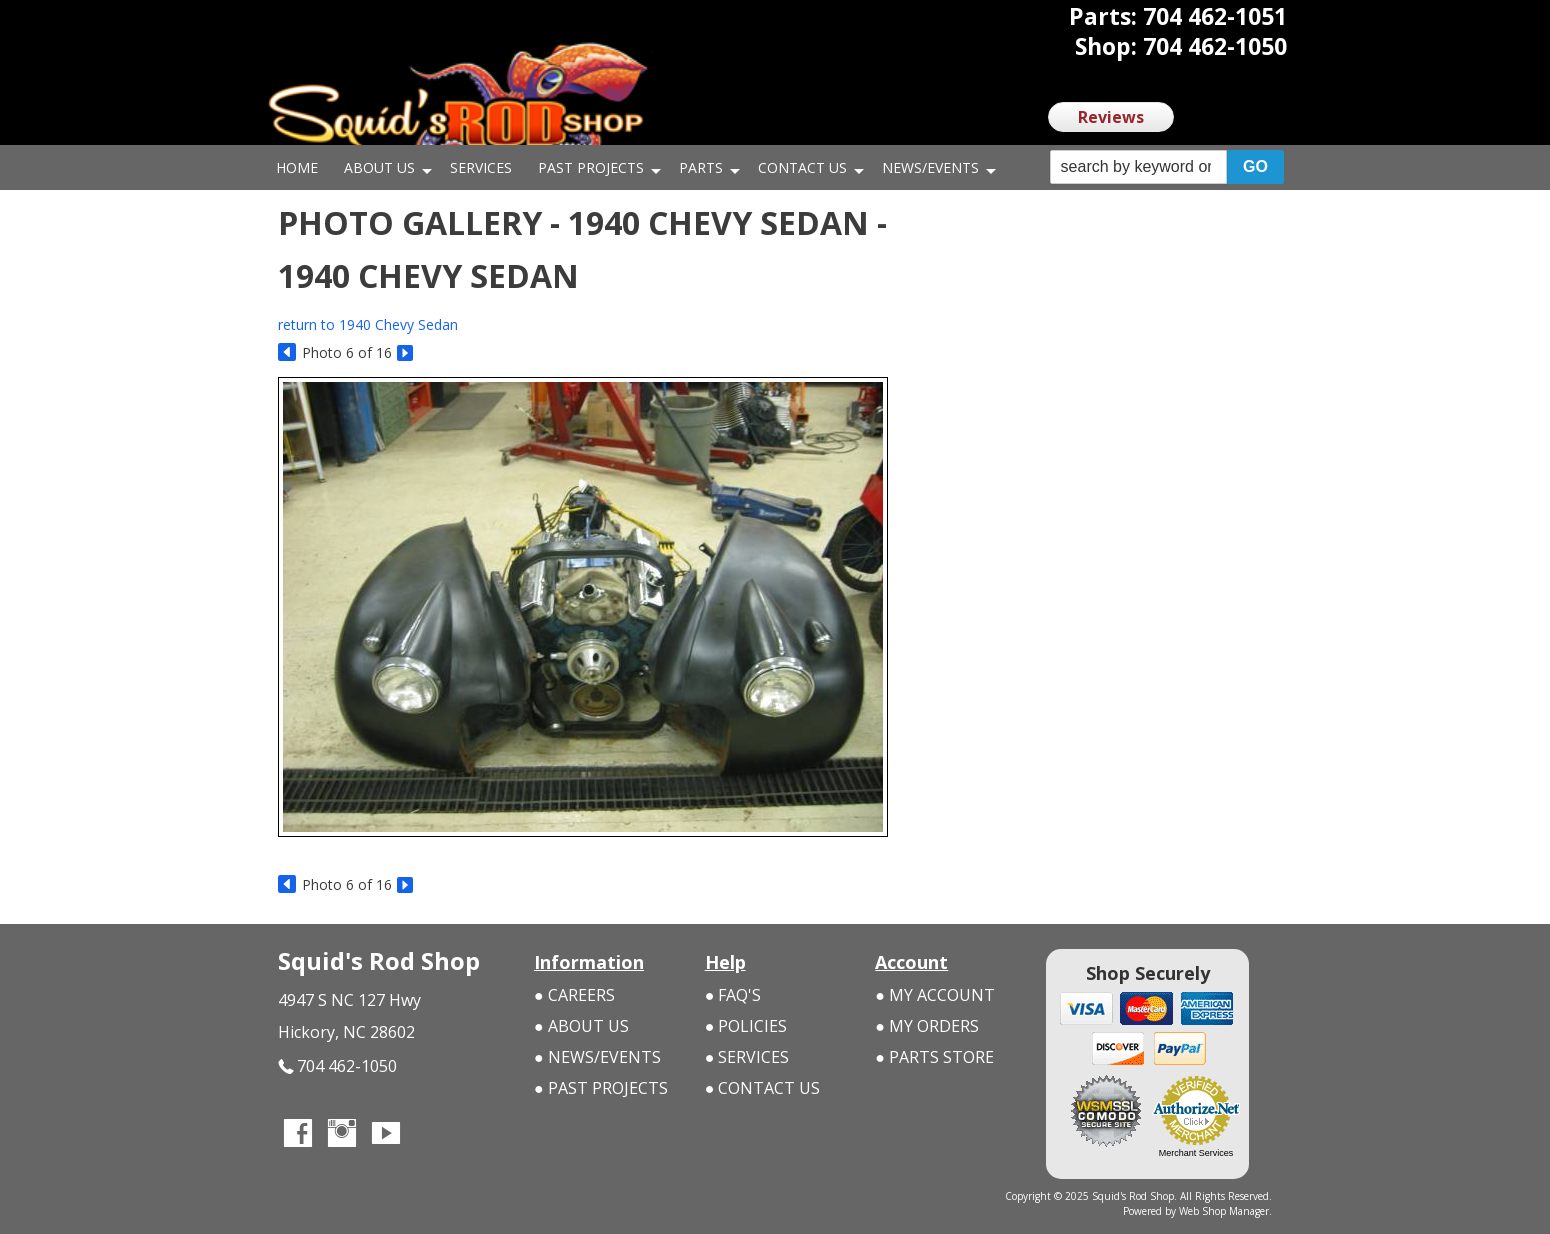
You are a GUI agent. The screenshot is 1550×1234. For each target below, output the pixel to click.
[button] (1167, 167)
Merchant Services (1196, 1153)
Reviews (1111, 117)
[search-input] (1138, 167)
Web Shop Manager (1224, 1211)
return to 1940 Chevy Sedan (368, 324)
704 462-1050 (337, 1066)
